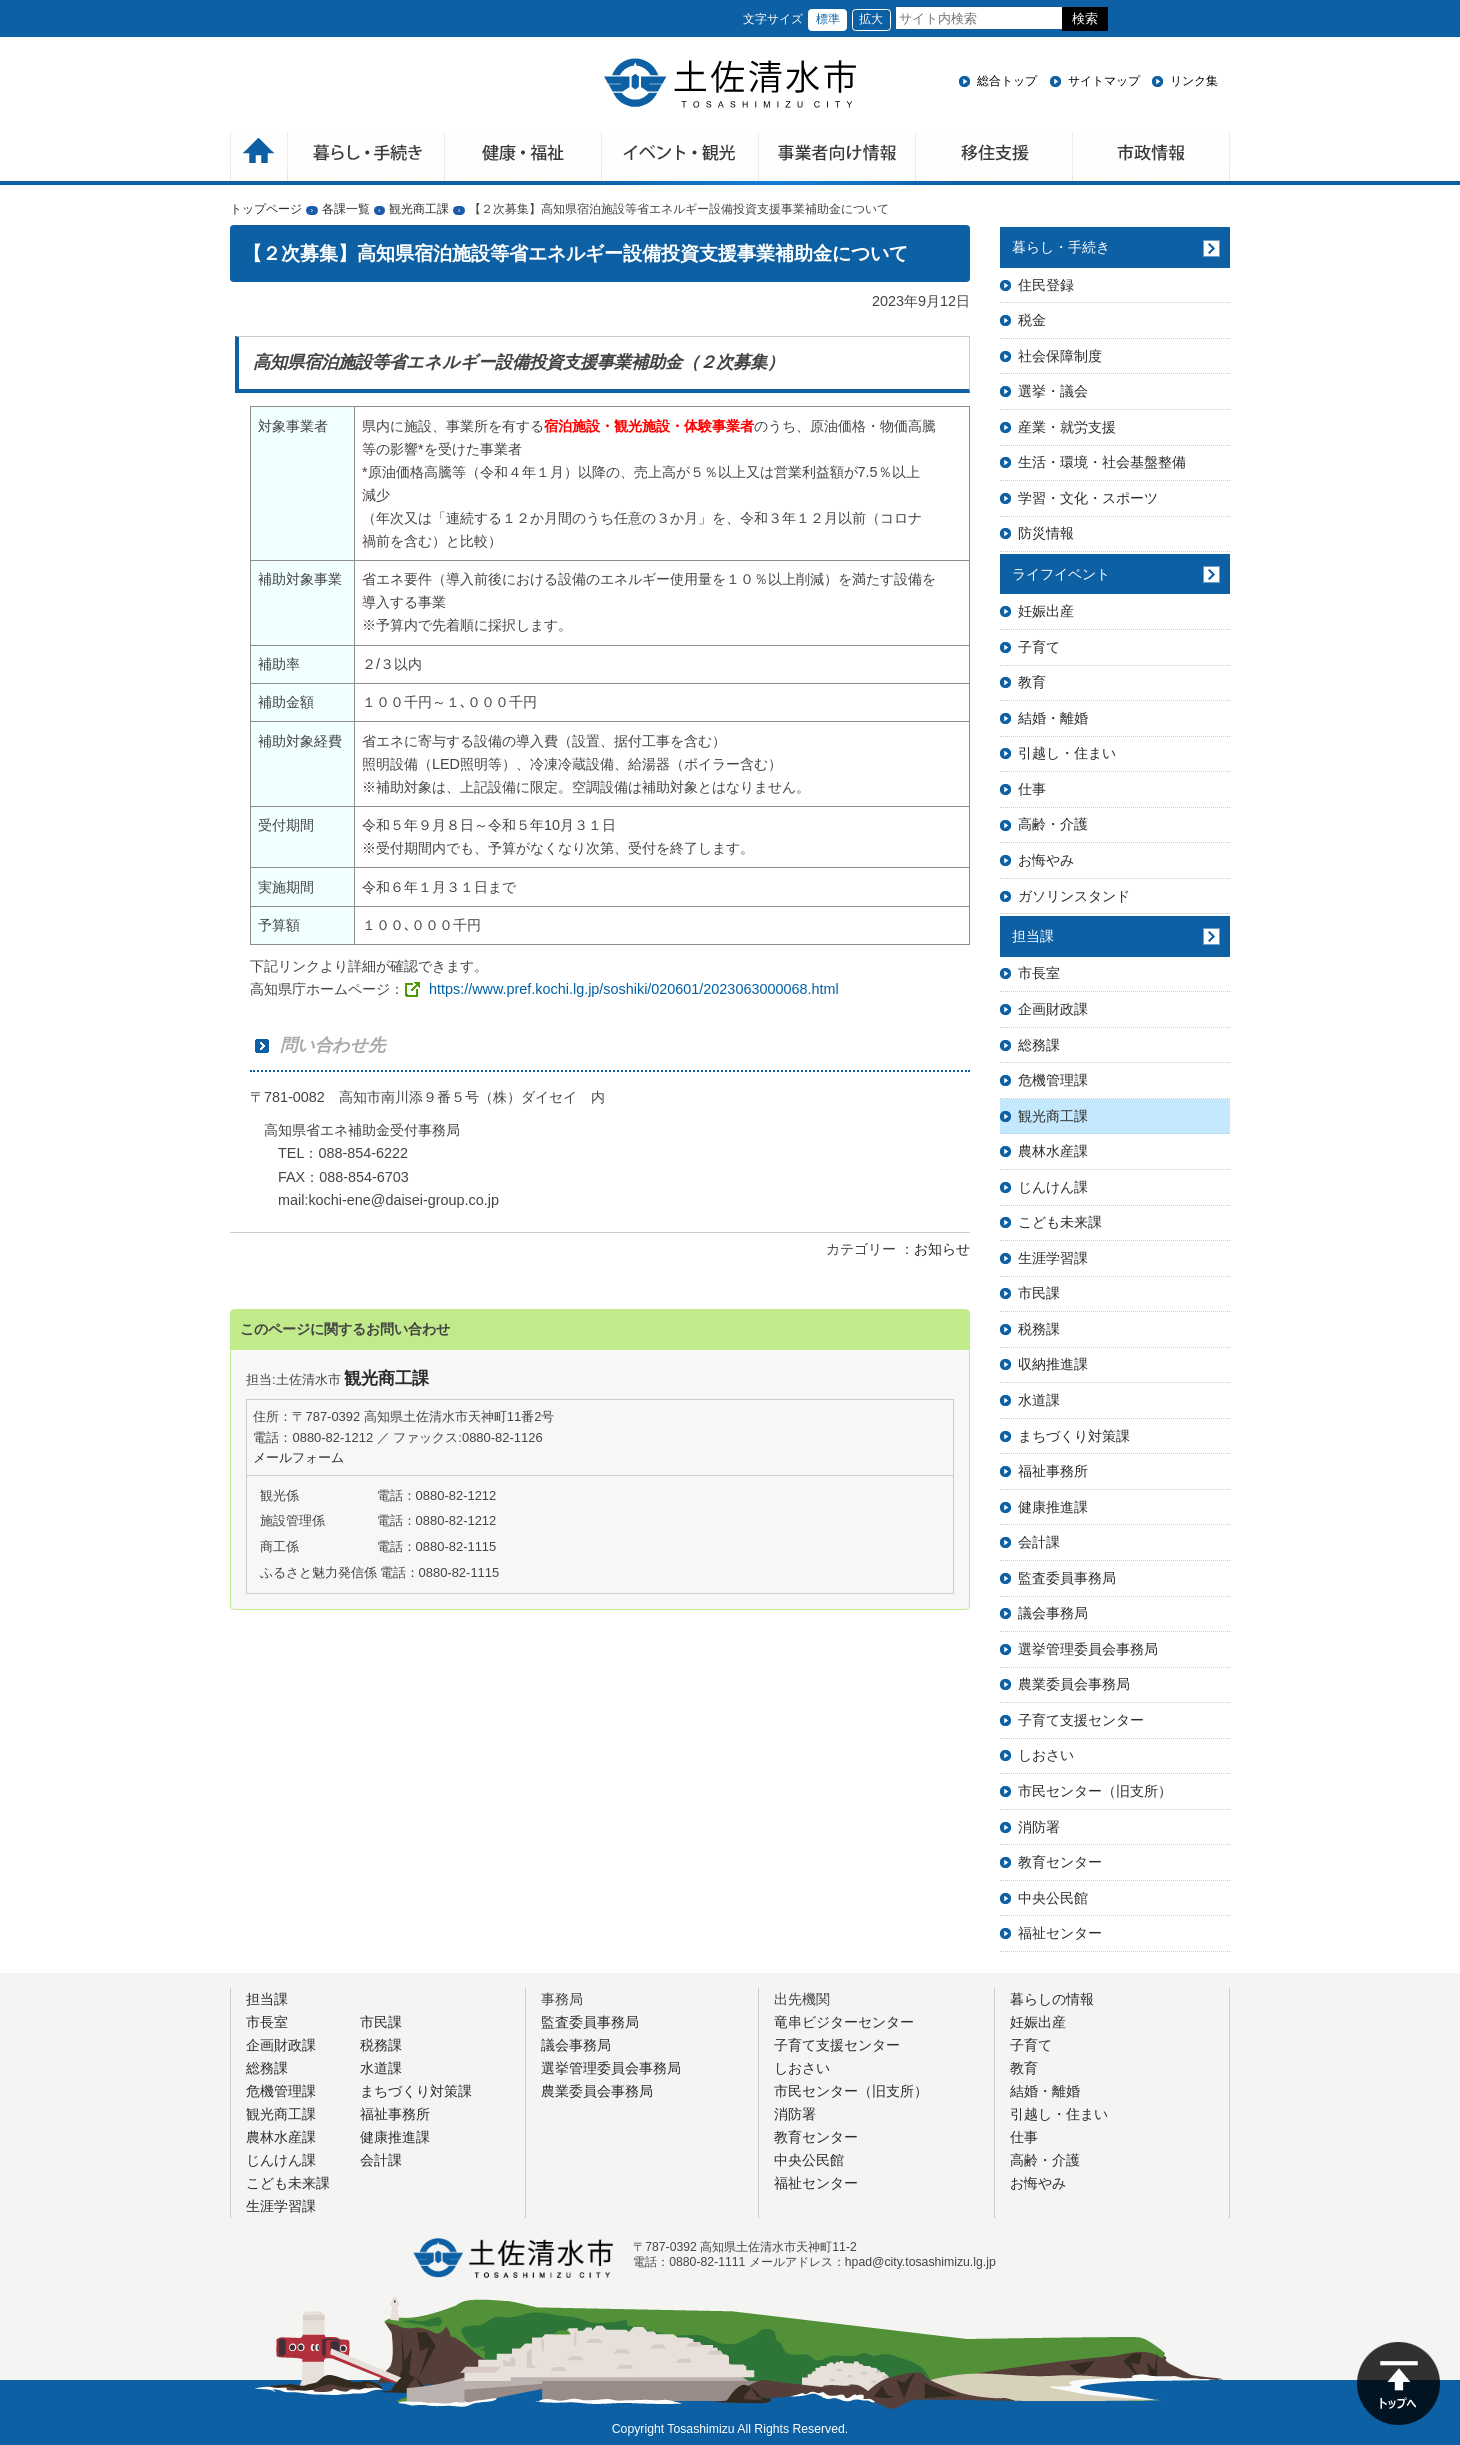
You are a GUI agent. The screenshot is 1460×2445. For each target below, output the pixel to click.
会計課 (1039, 1542)
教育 (1032, 682)
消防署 (1039, 1827)
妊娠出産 (1046, 611)
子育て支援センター (1081, 1720)
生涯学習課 (1053, 1258)
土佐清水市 (730, 83)
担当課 (1033, 936)
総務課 (1039, 1045)
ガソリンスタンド (1074, 896)
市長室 (1039, 973)
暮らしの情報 (1052, 1999)
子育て (1039, 647)
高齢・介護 (1053, 824)
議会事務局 (1053, 1613)
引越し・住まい (1067, 753)
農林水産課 (1053, 1151)
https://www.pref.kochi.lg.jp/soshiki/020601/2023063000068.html (634, 989)
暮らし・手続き (1061, 247)
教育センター (1060, 1862)
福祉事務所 (1053, 1471)
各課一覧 (346, 209)
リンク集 (1194, 81)
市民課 (1039, 1293)
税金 (1032, 320)
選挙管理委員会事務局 (1088, 1649)
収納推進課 (1053, 1364)
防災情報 (1046, 533)
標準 (828, 19)
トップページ (266, 209)
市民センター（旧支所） (1095, 1791)
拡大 (871, 19)
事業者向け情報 (837, 158)
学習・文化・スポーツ (1088, 498)
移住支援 (994, 158)
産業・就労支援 (1067, 427)
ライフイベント (1061, 574)
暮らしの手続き (366, 158)
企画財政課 (1053, 1009)
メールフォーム (298, 1457)
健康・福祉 (523, 158)
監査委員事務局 (1067, 1578)
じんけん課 (1053, 1187)
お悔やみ (1046, 860)
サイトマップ (1104, 81)
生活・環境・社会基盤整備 (1102, 462)
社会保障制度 (1060, 356)
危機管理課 (1053, 1080)
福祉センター (1060, 1933)
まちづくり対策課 (1074, 1436)
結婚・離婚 (1053, 718)
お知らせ (942, 1249)
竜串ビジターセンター (844, 2022)
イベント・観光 (680, 158)
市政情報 (1151, 158)
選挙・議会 (1053, 391)
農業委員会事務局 (1074, 1684)
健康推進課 (1053, 1507)
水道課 (1039, 1400)
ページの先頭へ (1398, 2383)
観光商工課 (419, 209)
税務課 (1039, 1329)
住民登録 (1046, 285)
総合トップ (1007, 81)
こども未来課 (1060, 1222)
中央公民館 (1053, 1898)
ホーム (259, 158)
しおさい (1046, 1755)
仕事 (1032, 789)
